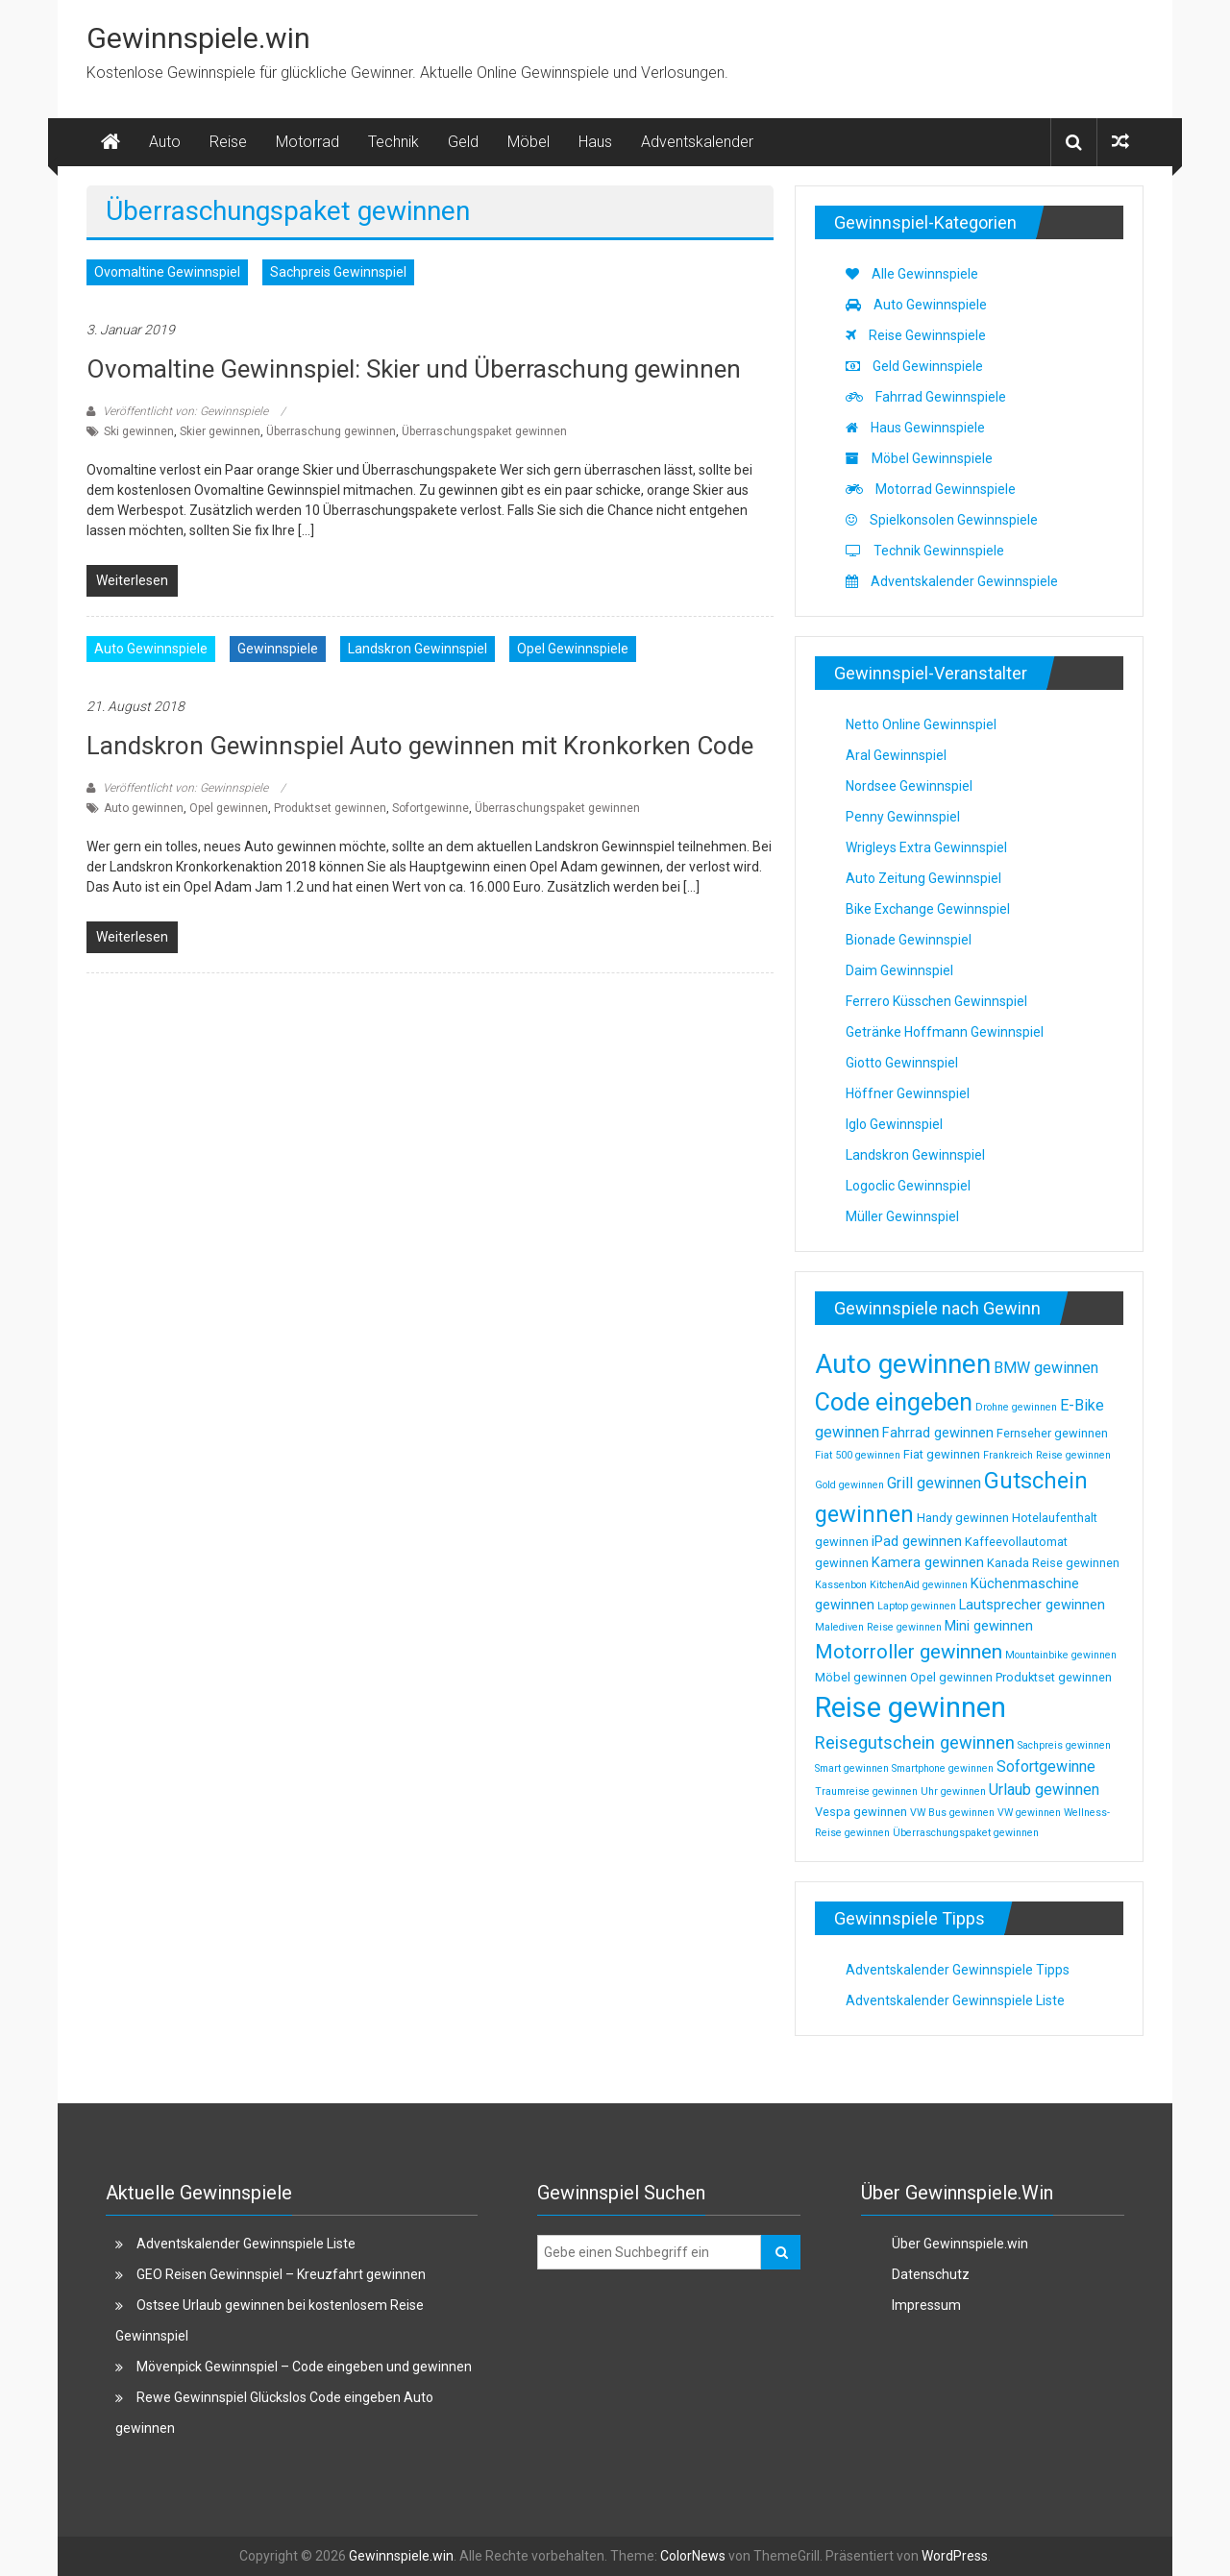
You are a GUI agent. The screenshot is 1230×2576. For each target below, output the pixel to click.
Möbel (528, 142)
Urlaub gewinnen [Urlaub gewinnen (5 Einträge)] (1044, 1789)
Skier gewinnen (220, 431)
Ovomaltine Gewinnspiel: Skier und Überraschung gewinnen (413, 369)
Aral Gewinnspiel (896, 755)
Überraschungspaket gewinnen (484, 431)
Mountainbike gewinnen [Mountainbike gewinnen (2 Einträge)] (1061, 1655)
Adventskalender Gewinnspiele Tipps (958, 1969)
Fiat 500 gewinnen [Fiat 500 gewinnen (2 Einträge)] (857, 1455)
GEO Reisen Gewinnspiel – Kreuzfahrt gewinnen (281, 2274)
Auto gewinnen (144, 808)
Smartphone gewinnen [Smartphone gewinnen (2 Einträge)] (943, 1768)
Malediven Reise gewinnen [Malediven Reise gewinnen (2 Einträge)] (878, 1627)
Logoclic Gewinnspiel (908, 1185)
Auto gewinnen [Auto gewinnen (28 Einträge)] (903, 1364)
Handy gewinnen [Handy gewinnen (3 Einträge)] (963, 1517)
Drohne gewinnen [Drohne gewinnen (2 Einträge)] (1016, 1407)
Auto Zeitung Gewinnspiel (923, 878)
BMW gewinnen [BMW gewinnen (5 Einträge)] (1046, 1368)
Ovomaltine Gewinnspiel (167, 272)
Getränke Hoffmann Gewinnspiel (945, 1032)
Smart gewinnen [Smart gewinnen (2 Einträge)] (852, 1768)
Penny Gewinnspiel (903, 816)
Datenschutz (931, 2274)
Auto (165, 142)
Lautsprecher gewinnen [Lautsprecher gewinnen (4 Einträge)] (1032, 1604)
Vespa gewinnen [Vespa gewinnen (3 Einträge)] (861, 1811)
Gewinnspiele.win (198, 38)
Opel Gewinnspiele (572, 648)
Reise (228, 142)
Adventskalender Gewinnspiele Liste (955, 2000)
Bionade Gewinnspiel (909, 939)
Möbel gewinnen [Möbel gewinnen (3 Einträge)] (861, 1677)
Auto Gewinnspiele (151, 648)
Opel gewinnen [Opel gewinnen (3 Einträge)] (951, 1677)
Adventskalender (697, 142)
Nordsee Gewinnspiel (909, 786)
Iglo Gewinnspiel (894, 1124)
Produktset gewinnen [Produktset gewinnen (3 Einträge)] (1054, 1677)
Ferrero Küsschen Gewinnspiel (936, 1001)
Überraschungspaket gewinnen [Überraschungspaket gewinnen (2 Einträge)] (966, 1833)
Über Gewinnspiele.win (960, 2243)
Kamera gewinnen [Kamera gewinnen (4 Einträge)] (928, 1562)
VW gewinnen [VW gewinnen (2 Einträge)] (1029, 1812)
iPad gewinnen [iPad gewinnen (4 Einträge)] (917, 1541)
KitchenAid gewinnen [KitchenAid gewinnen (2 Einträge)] (919, 1585)
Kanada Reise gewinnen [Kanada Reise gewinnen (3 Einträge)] (1053, 1563)
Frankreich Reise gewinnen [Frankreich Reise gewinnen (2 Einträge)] (1047, 1455)
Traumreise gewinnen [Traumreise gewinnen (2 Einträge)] (866, 1791)
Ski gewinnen (139, 431)
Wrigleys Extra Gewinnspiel (926, 847)
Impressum (926, 2305)
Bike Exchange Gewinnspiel (928, 909)
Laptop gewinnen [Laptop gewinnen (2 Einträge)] (916, 1606)
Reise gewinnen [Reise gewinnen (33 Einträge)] (910, 1707)
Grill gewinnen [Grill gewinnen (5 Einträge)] (934, 1483)
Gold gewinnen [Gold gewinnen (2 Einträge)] (849, 1485)
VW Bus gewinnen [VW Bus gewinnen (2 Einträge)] (952, 1812)
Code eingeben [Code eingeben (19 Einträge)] (893, 1402)
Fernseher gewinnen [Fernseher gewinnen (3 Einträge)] (1052, 1433)
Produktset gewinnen (330, 808)
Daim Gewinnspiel (899, 970)
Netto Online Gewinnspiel (921, 724)
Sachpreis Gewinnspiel (338, 272)
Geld (463, 142)
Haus (595, 142)
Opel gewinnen (228, 808)
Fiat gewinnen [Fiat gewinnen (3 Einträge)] (941, 1454)
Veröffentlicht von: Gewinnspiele (185, 411)
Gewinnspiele (277, 648)
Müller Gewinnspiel (902, 1216)
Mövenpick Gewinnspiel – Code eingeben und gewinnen (304, 2366)
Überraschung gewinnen (331, 431)
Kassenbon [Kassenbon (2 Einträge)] (841, 1585)
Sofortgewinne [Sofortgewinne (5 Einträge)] (1045, 1766)
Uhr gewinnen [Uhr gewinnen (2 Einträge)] (953, 1791)
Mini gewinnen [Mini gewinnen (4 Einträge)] (989, 1625)
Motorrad (307, 142)
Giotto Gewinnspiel (902, 1062)
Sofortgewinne (430, 808)
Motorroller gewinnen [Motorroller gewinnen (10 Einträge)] (908, 1651)
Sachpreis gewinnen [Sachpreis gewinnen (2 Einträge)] (1064, 1745)
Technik (393, 142)
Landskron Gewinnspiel (417, 648)
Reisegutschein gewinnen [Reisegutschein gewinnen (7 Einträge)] (915, 1742)
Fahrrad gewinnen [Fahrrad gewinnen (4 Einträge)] (938, 1432)
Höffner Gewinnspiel (908, 1093)
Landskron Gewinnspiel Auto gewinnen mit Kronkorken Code (419, 745)
